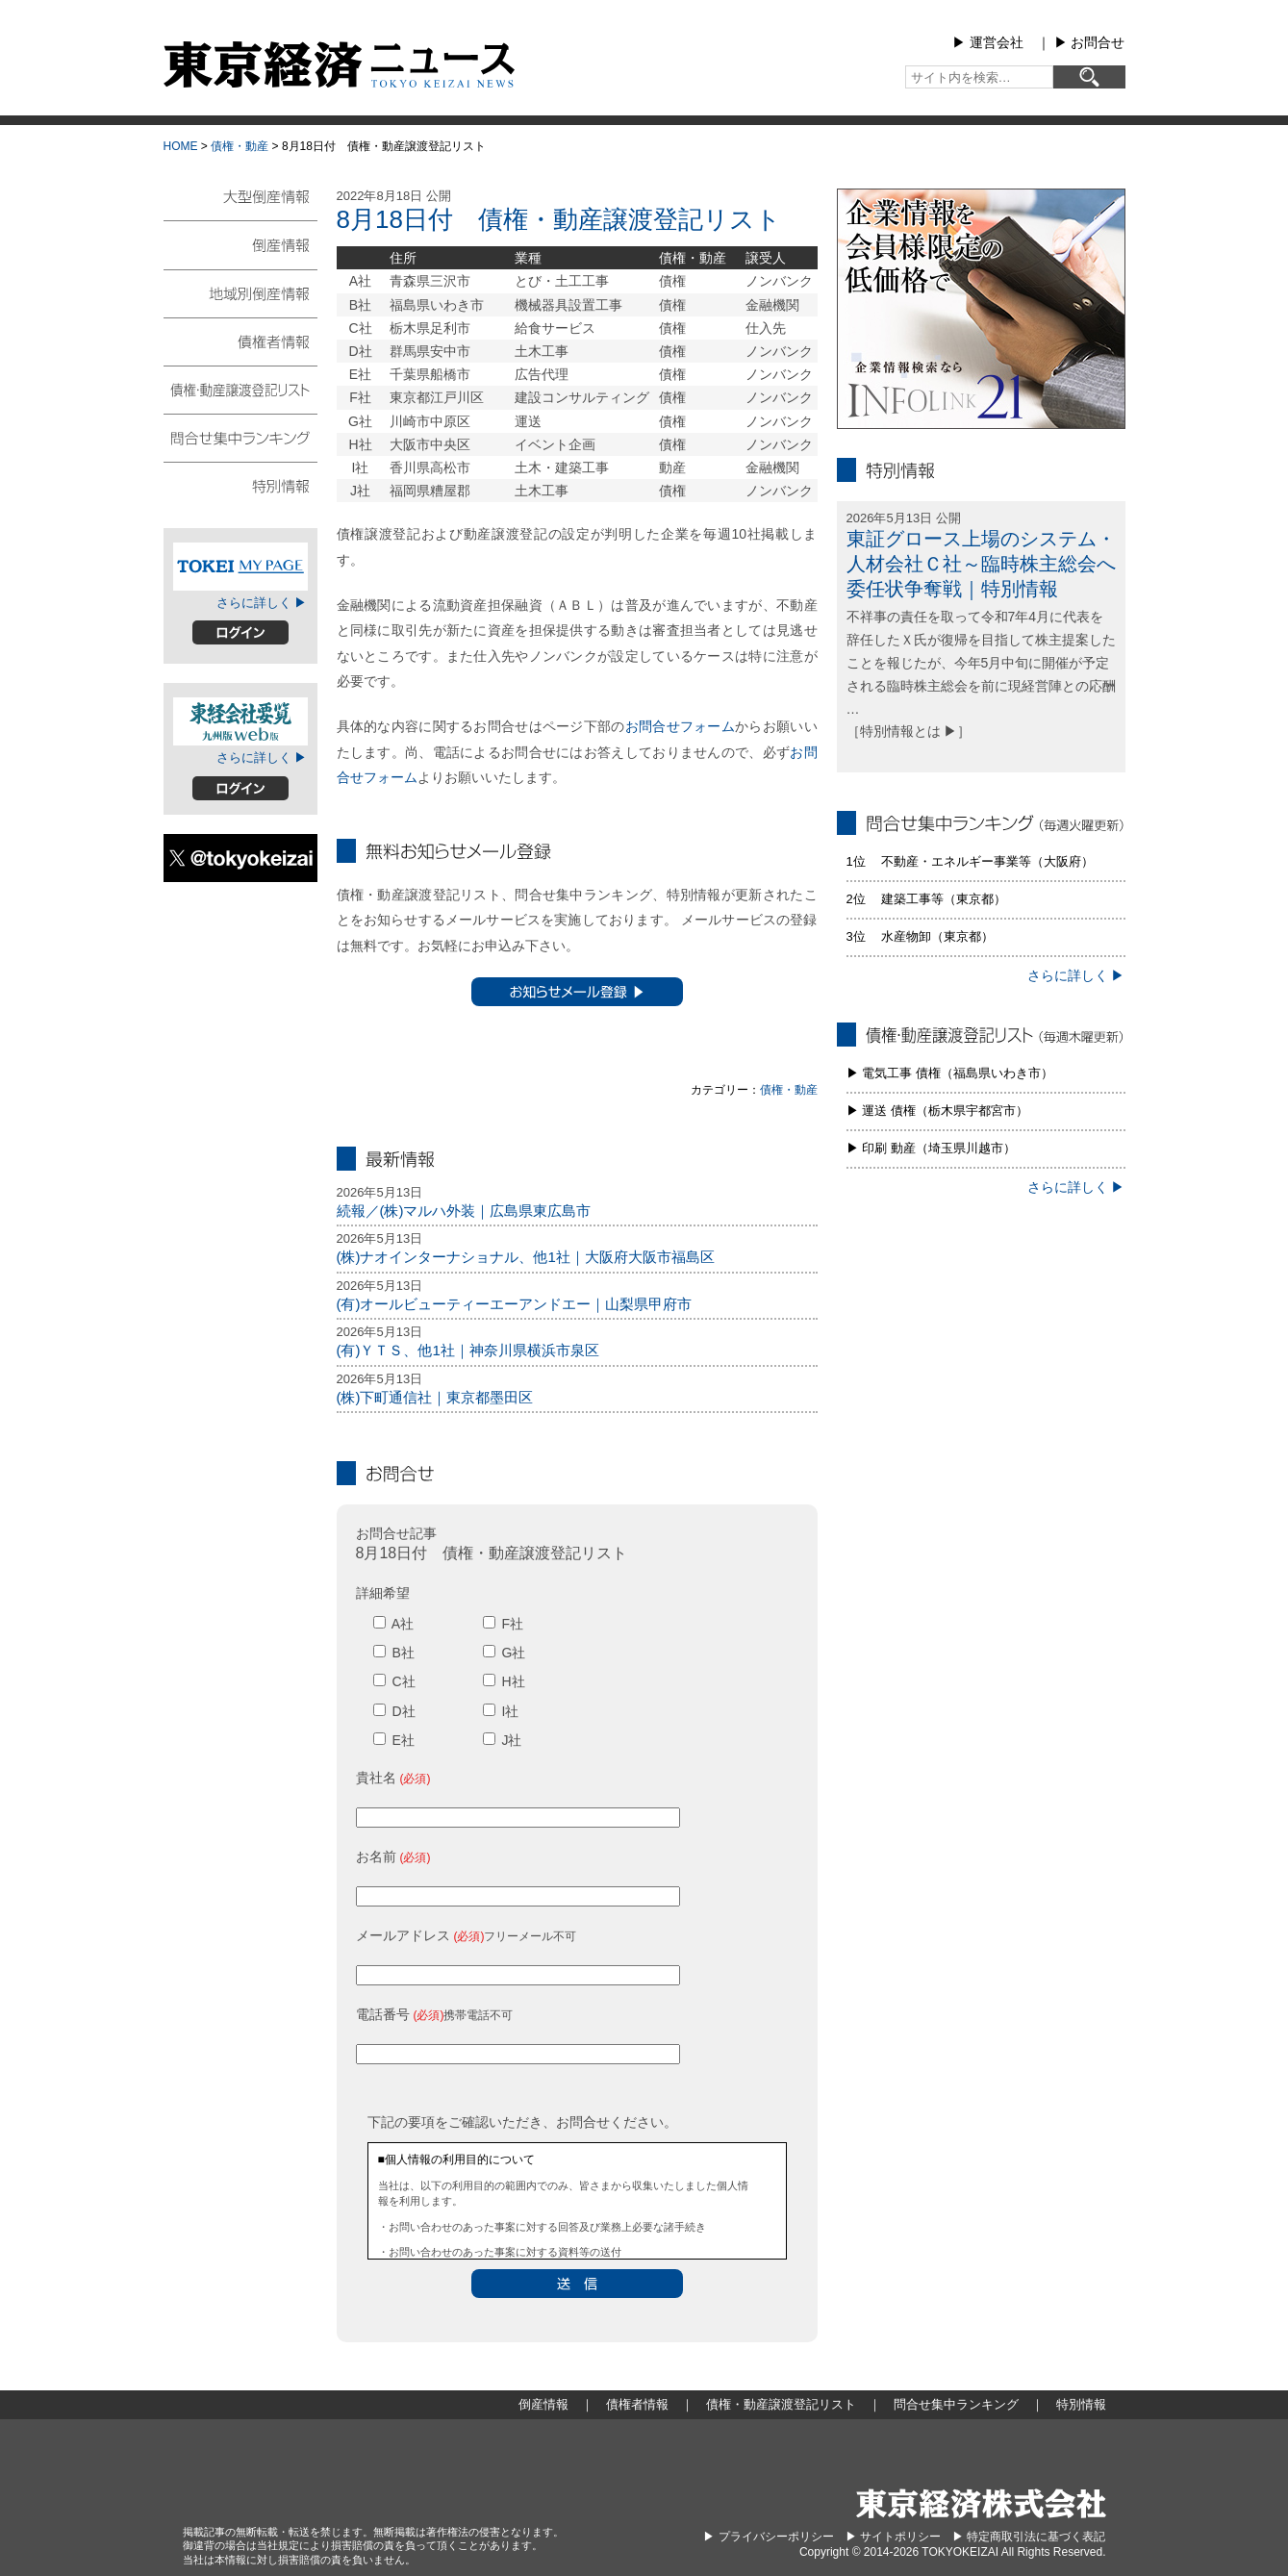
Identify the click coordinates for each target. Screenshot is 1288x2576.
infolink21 (981, 309)
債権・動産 (239, 146)
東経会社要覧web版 (240, 721)
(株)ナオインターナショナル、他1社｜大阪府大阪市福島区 (526, 1257)
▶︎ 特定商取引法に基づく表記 (1028, 2536)
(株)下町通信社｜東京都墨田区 (435, 1397)
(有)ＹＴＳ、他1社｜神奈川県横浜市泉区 (468, 1350)
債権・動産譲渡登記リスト (240, 389)
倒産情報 (240, 244)
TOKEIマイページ (240, 567)
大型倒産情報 (240, 204)
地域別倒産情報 (240, 292)
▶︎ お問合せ (1089, 42)
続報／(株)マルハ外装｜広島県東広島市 (464, 1210)
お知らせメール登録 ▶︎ (577, 991)
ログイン (240, 632)
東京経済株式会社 (981, 2503)
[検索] (1089, 76)
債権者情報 (240, 340)
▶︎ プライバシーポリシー (768, 2536)
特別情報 (240, 485)
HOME (181, 146)
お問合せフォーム (680, 726)
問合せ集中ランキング (240, 437)
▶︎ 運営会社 (987, 42)
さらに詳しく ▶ (262, 602)
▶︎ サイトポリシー (893, 2536)
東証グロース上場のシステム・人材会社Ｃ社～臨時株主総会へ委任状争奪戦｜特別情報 (981, 563)
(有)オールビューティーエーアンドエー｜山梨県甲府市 (515, 1304)
